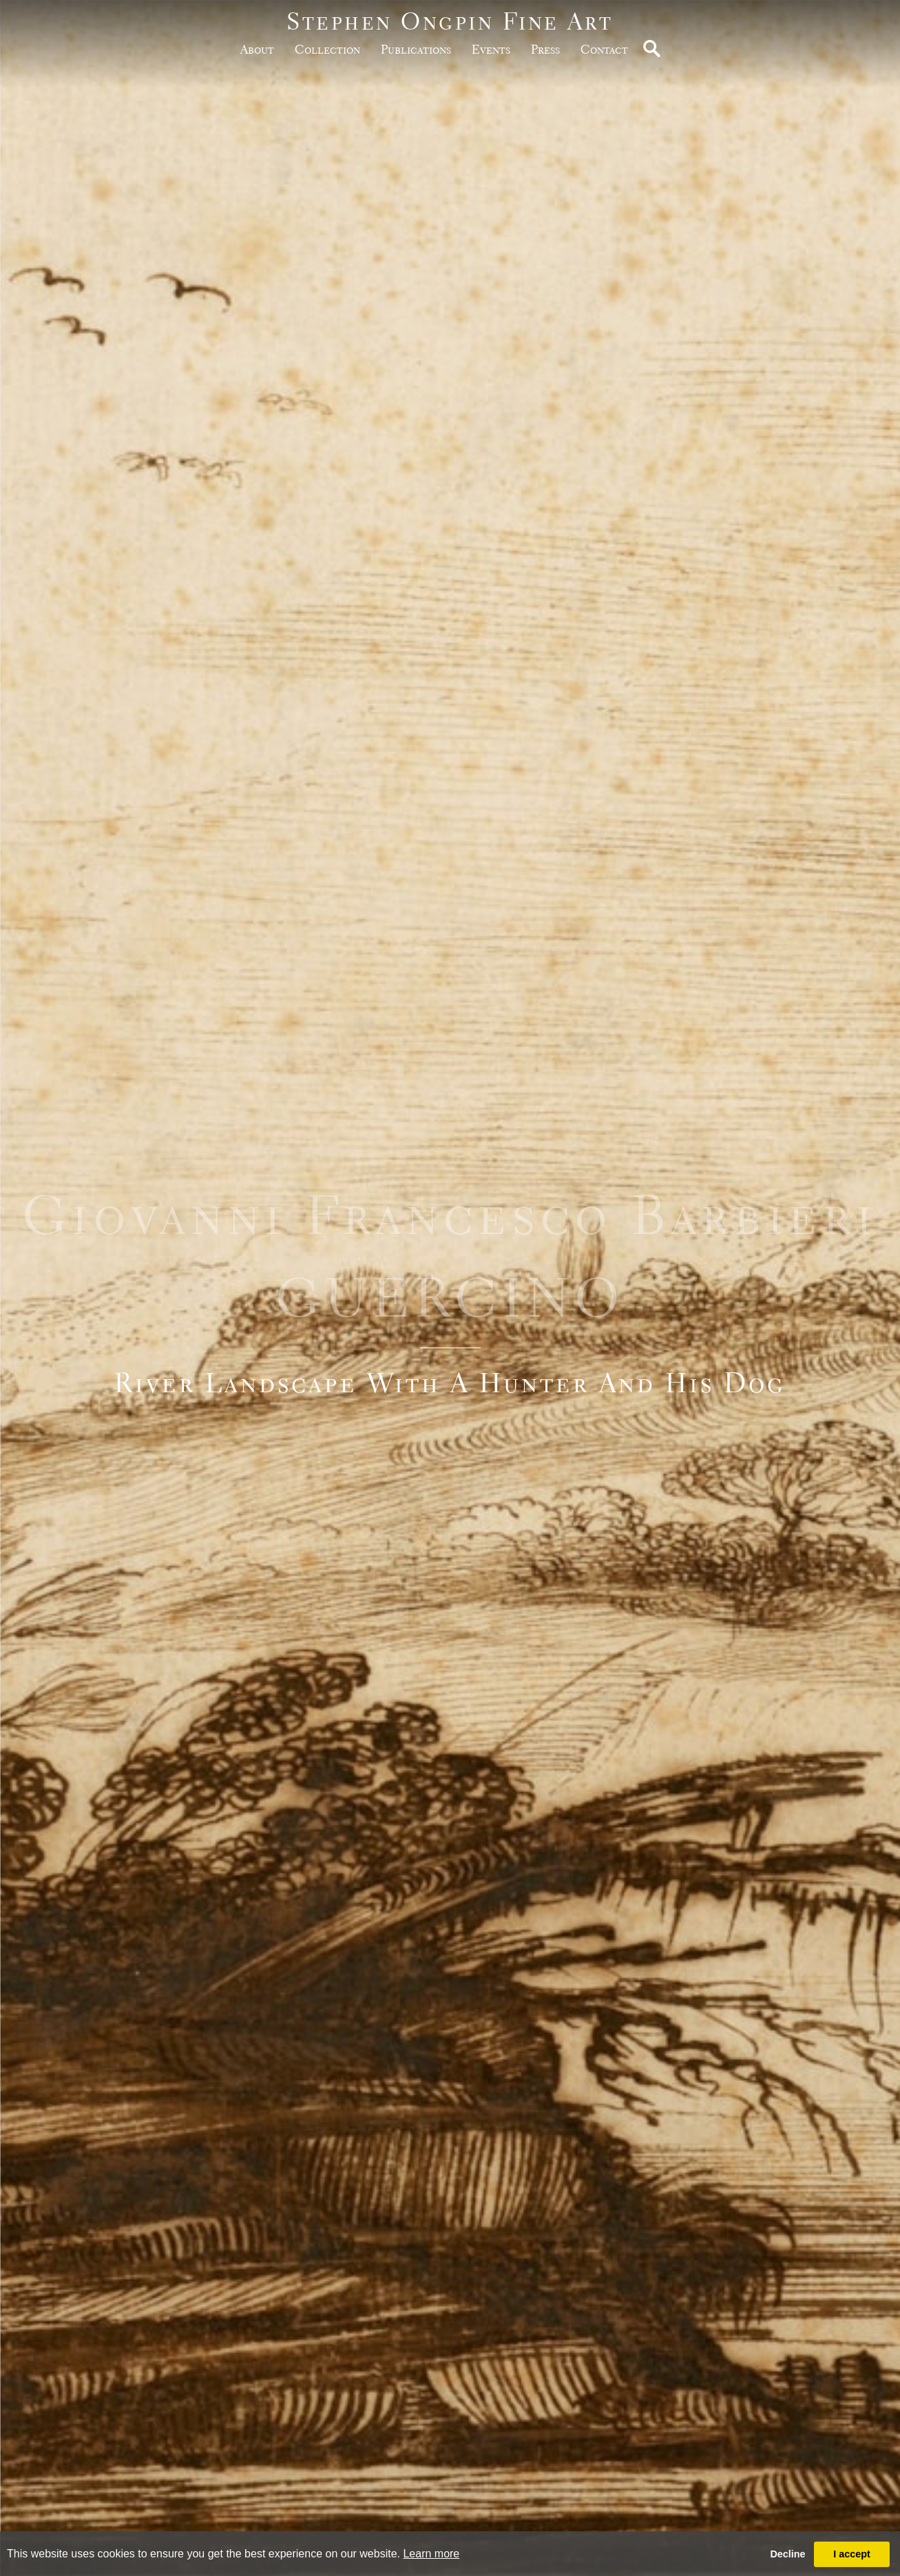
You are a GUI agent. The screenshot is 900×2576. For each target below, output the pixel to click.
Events (491, 49)
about (257, 49)
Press (545, 49)
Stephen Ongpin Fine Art (450, 21)
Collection (327, 49)
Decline (787, 2553)
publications (416, 49)
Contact (604, 49)
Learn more (431, 2553)
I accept (851, 2553)
